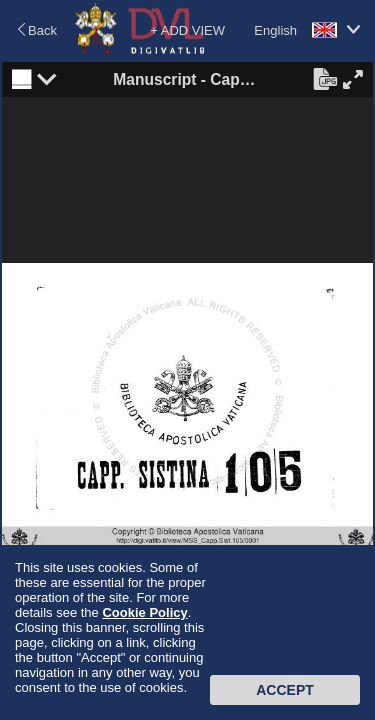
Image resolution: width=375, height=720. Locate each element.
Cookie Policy (144, 612)
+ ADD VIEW (187, 30)
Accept (285, 690)
